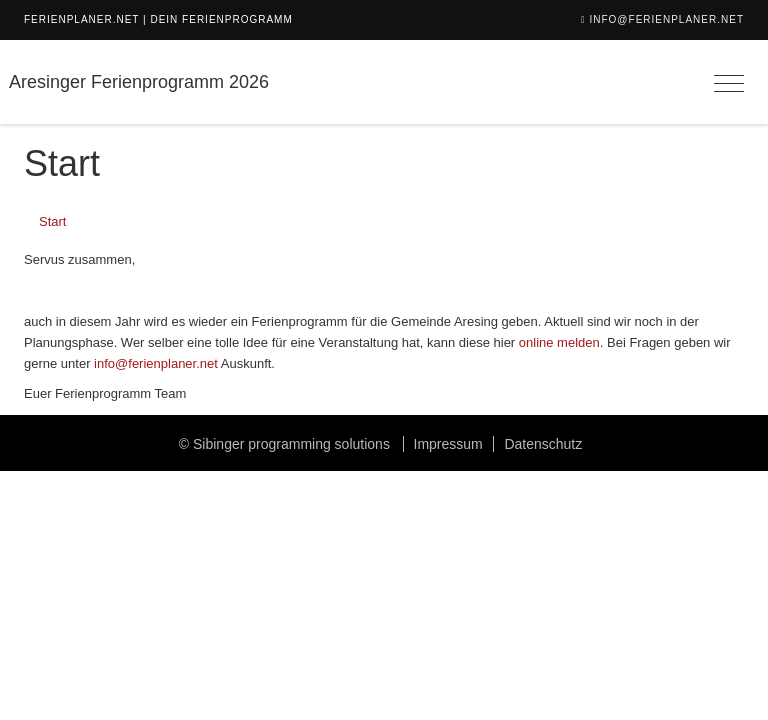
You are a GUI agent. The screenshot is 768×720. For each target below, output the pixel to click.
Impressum (448, 444)
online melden (559, 342)
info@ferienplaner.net (666, 19)
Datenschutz (543, 444)
